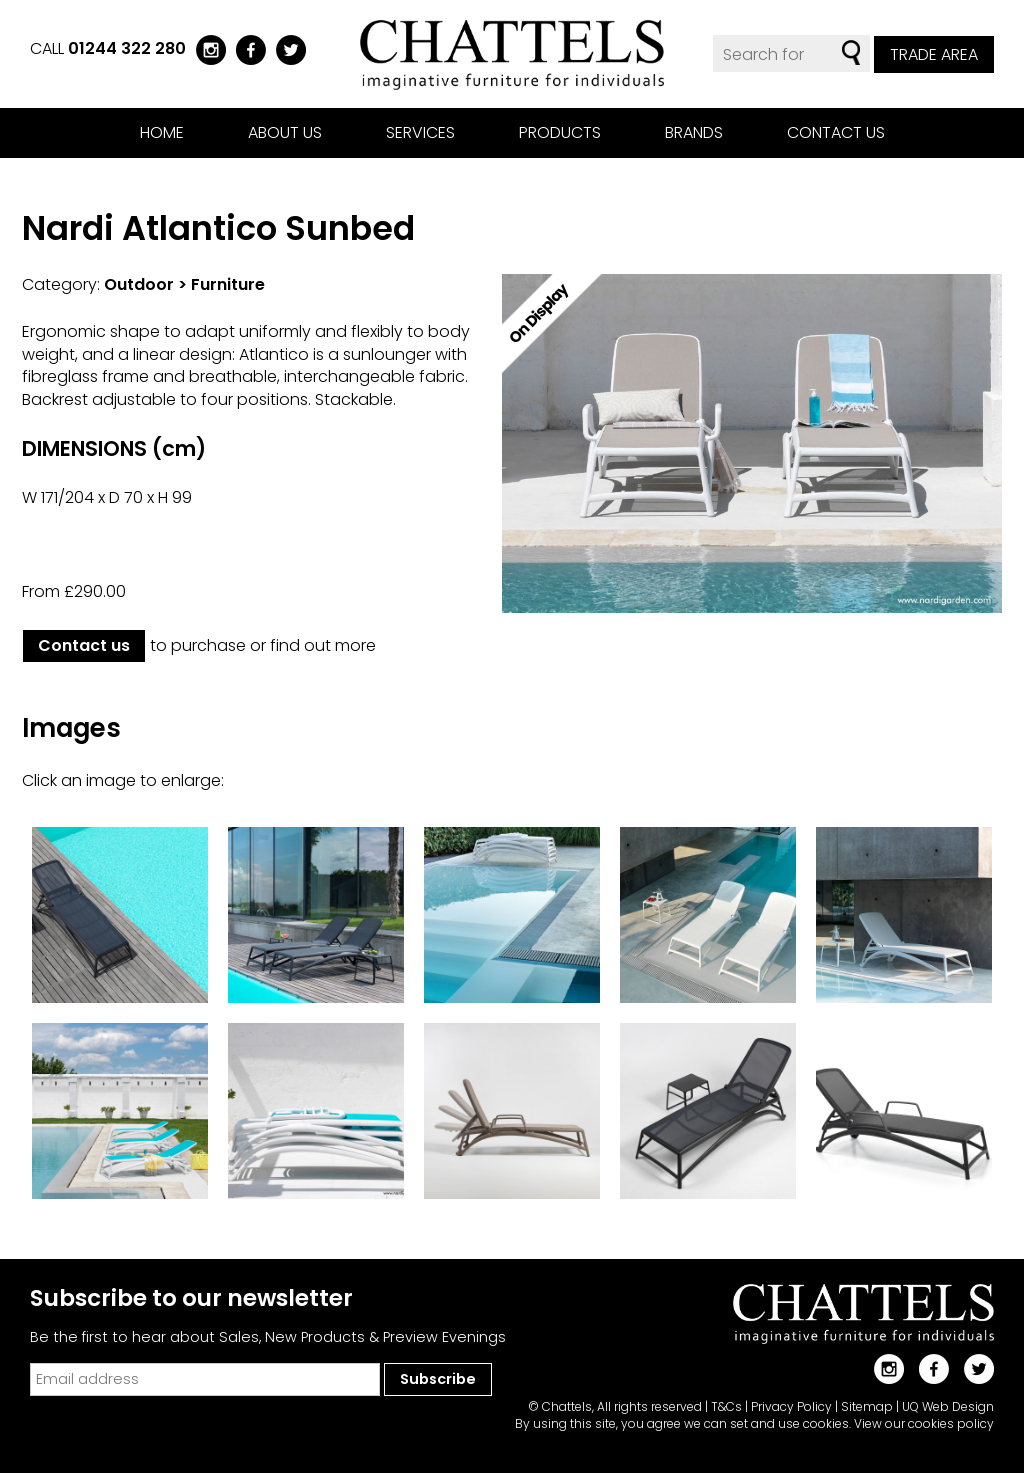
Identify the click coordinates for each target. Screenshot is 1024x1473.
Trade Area (934, 54)
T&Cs (726, 1406)
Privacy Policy (791, 1406)
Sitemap (867, 1406)
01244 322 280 (127, 48)
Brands (694, 132)
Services (420, 132)
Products (560, 132)
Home (162, 132)
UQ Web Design (948, 1406)
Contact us (836, 132)
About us (285, 132)
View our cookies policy (924, 1423)
